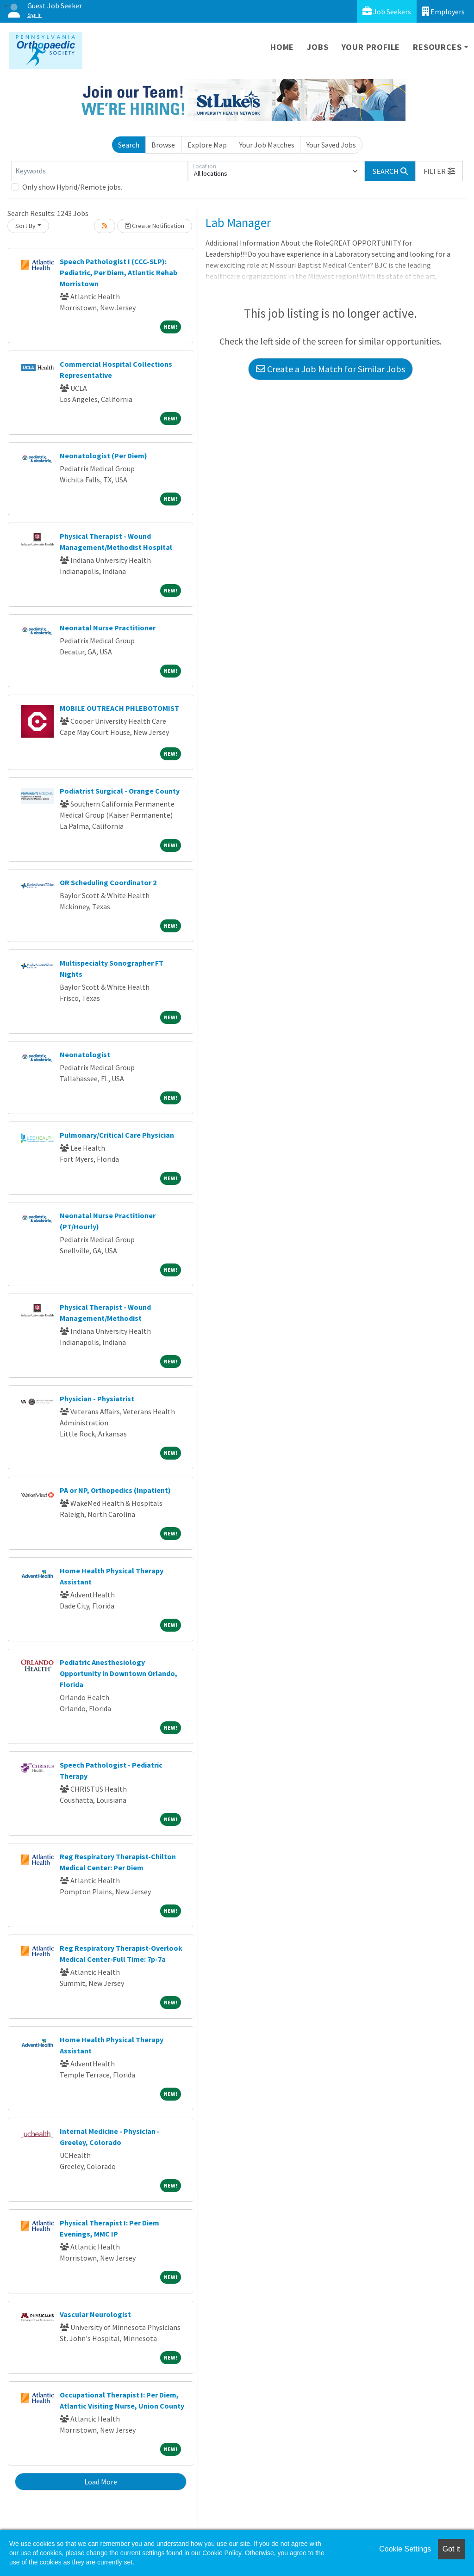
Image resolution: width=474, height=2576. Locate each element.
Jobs (317, 47)
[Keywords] (99, 171)
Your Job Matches (266, 144)
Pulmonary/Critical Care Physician (117, 1135)
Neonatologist (85, 1054)
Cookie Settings (405, 2549)
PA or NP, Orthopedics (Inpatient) (115, 1490)
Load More (100, 2481)
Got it (451, 2549)
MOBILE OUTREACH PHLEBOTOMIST (119, 708)
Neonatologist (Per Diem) (103, 455)
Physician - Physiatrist (97, 1398)
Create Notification (154, 226)
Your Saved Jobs (331, 144)
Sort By (25, 226)
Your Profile (371, 47)
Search (128, 144)
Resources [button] (437, 47)
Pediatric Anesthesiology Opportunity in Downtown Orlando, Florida (118, 1673)
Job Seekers (386, 11)
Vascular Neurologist (95, 2314)
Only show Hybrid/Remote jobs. (72, 186)
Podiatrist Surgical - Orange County (120, 790)
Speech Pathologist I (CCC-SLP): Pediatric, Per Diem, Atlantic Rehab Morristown (118, 272)
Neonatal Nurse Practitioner (108, 627)
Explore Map (207, 144)
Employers (443, 11)
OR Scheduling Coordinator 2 (108, 882)
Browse (163, 144)
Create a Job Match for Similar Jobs (330, 369)
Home (282, 47)
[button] (439, 171)
